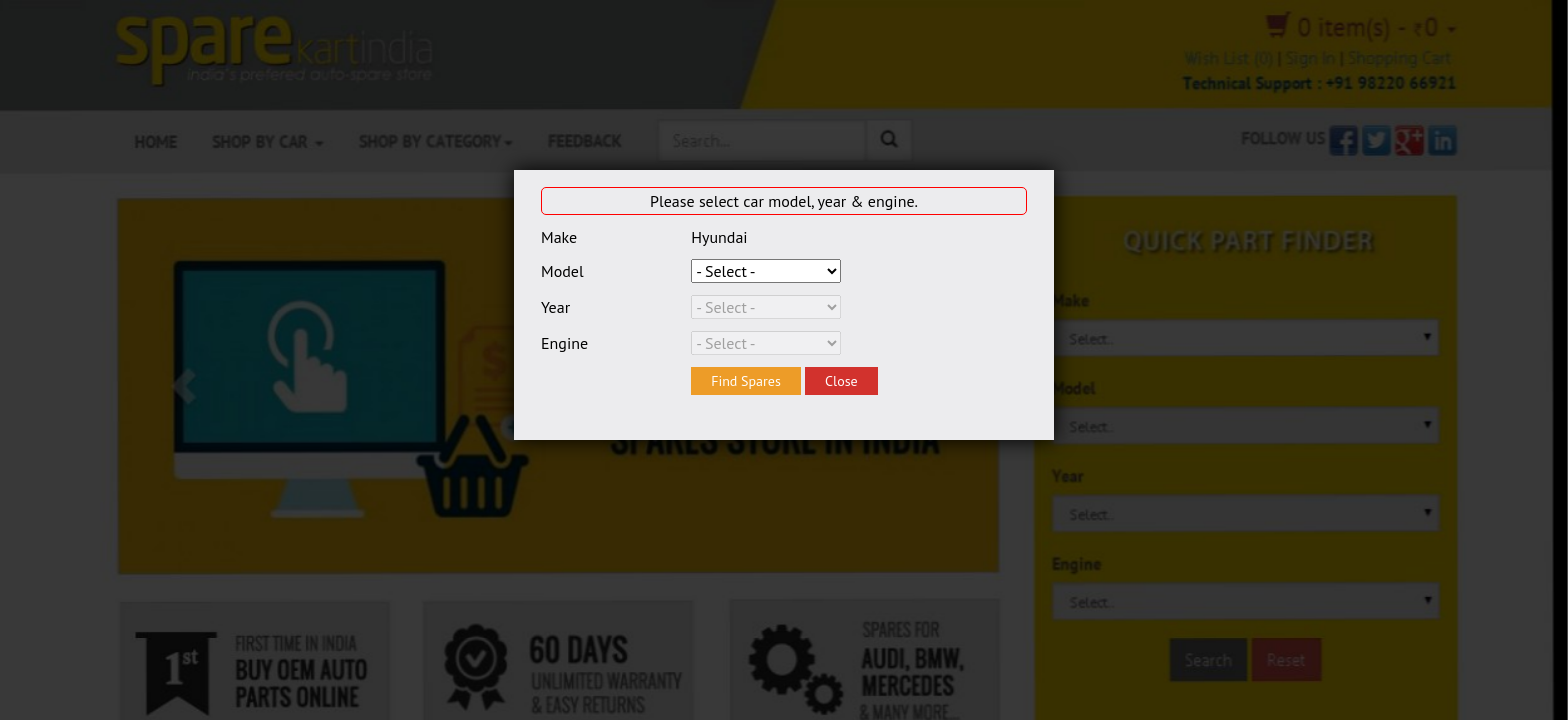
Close (841, 381)
